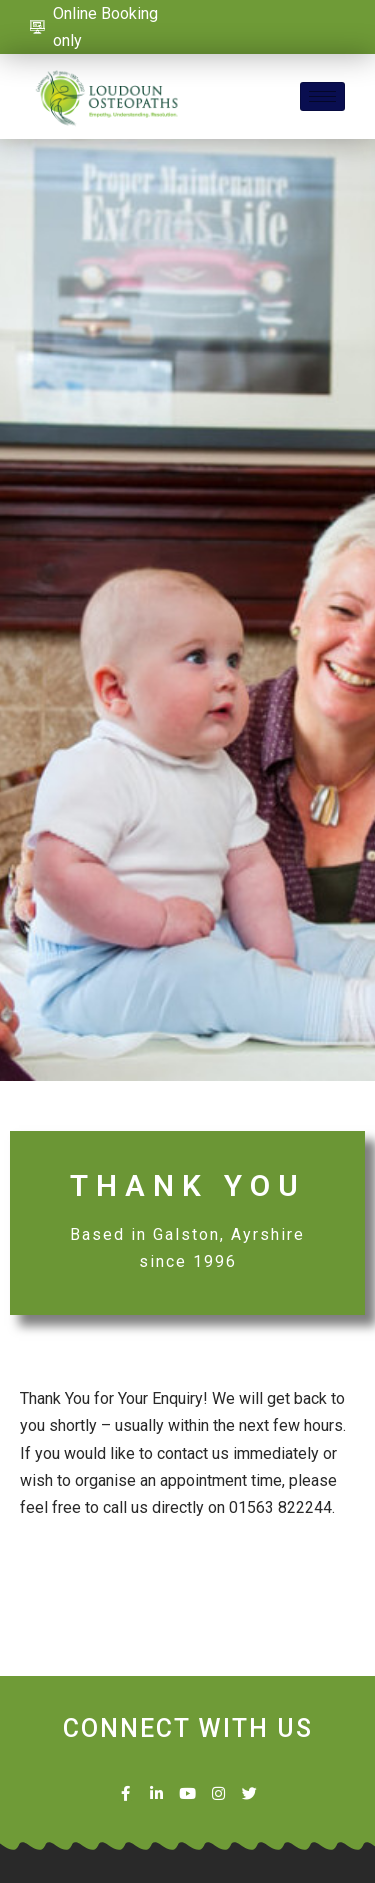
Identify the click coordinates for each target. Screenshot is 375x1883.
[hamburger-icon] (322, 96)
